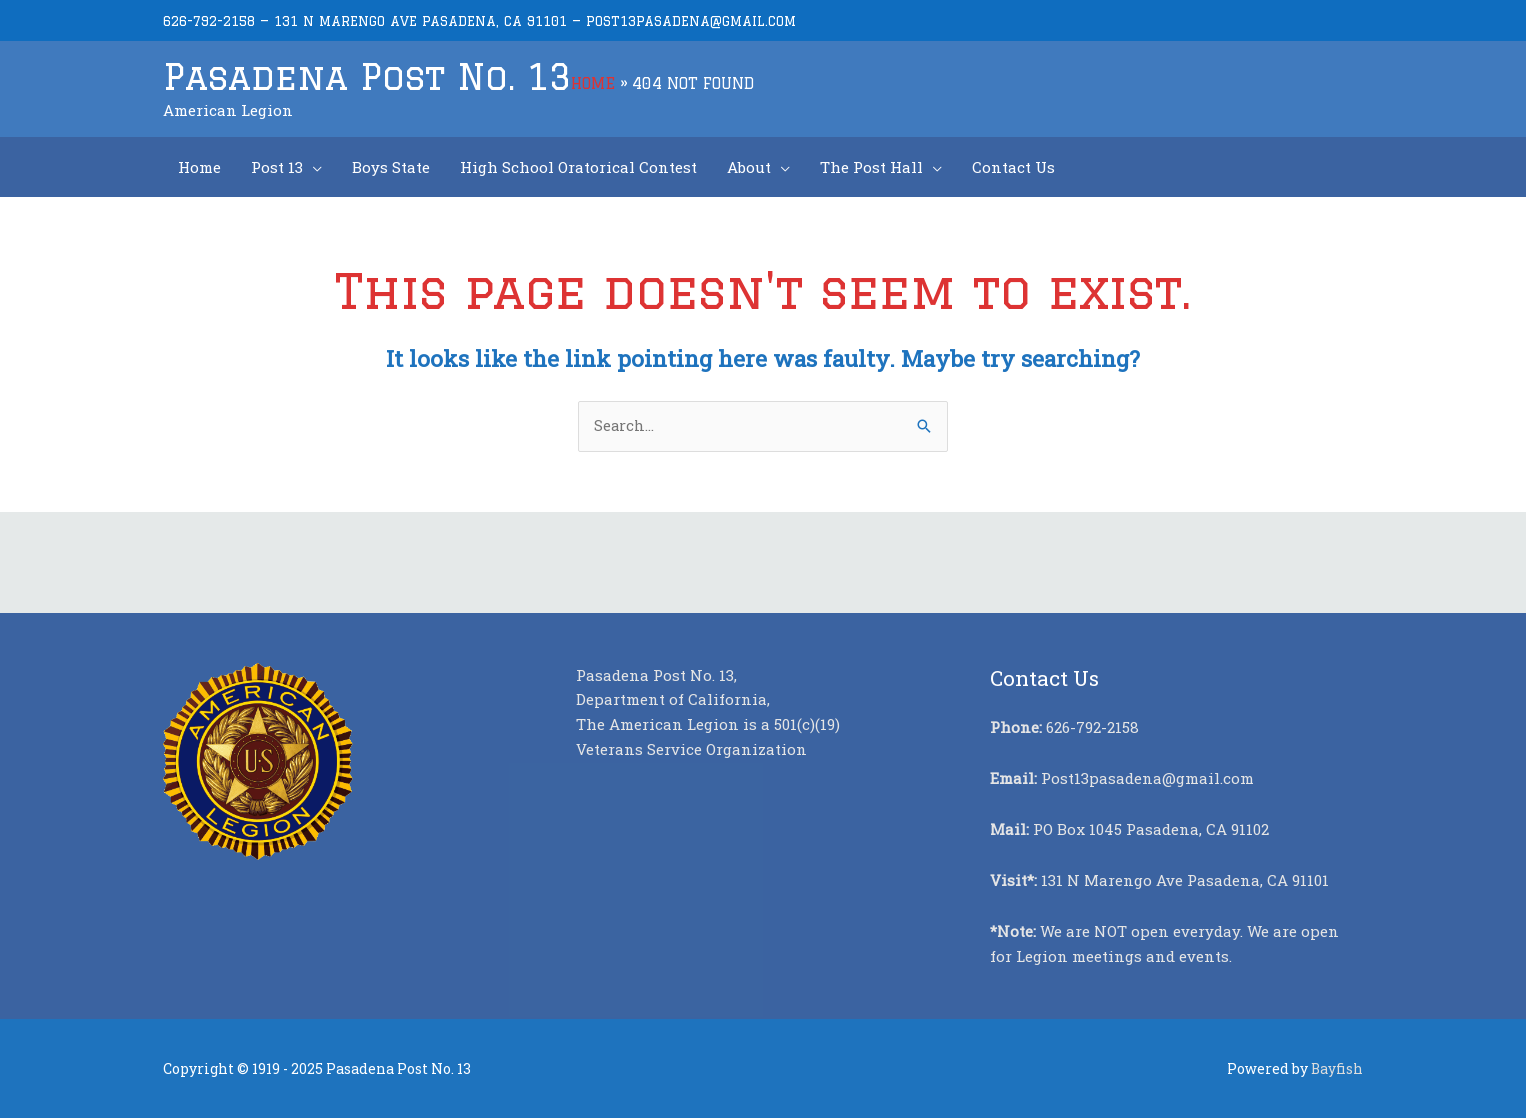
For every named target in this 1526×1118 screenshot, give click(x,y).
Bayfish (1336, 1067)
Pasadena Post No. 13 (369, 76)
